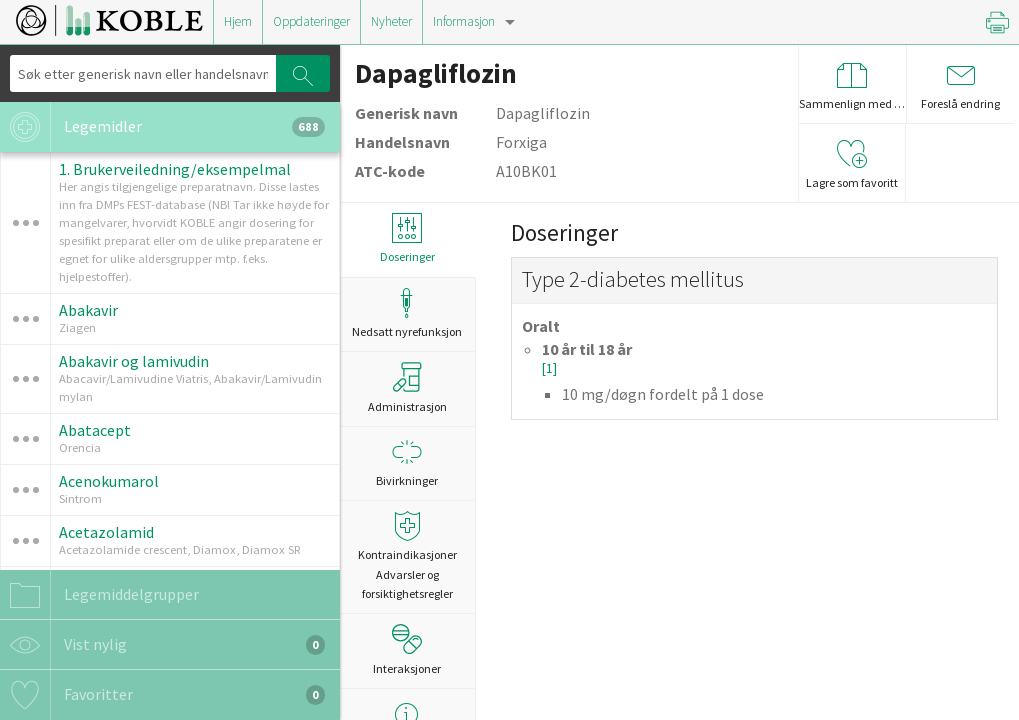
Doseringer (407, 238)
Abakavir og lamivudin (134, 361)
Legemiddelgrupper (99, 595)
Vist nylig (162, 645)
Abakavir (88, 310)
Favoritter (162, 695)
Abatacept (95, 430)
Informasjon (464, 21)
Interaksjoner (407, 650)
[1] (549, 368)
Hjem (238, 21)
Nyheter (391, 21)
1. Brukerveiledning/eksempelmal (175, 169)
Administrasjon (407, 388)
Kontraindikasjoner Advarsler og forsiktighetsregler (407, 555)
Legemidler (162, 127)
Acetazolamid (106, 532)
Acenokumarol (109, 481)
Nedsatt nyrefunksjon (407, 313)
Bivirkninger (407, 462)
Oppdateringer (311, 21)
